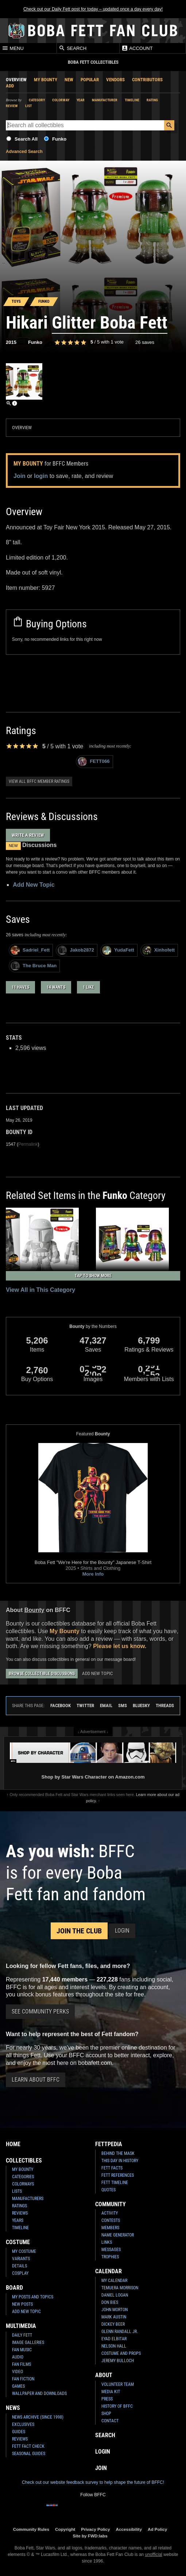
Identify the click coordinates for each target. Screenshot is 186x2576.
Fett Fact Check (28, 2446)
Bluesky (141, 1705)
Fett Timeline (114, 2182)
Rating (152, 100)
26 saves (144, 342)
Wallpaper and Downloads (39, 2393)
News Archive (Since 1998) (37, 2417)
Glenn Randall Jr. (119, 2331)
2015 (11, 342)
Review (12, 105)
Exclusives (23, 2424)
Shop (106, 2413)
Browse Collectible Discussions (42, 1673)
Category (37, 100)
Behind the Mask (118, 2153)
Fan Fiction (23, 2378)
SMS (122, 1705)
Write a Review (28, 835)
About (103, 2375)
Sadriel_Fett (30, 950)
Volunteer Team (117, 2384)
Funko (59, 139)
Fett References (117, 2175)
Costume (18, 2242)
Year (81, 100)
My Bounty (45, 79)
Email (106, 1705)
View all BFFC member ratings (39, 781)
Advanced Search (24, 151)
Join (19, 476)
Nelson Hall (113, 2346)
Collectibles (24, 2160)
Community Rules (31, 2529)
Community (110, 2204)
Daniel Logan (114, 2295)
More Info (93, 1574)
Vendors (115, 79)
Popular (90, 79)
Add (10, 86)
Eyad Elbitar (114, 2338)
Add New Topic (33, 885)
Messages (111, 2249)
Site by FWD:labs (90, 2535)
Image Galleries (28, 2342)
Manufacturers (27, 2198)
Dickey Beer (113, 2324)
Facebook (60, 1705)
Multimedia (21, 2325)
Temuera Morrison (119, 2287)
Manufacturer (104, 100)
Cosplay (20, 2273)
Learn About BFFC (35, 2079)
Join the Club (79, 1930)
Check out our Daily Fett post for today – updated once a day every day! (93, 9)
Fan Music (22, 2349)
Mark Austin (113, 2317)
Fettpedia (108, 2144)
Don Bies (109, 2302)
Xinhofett (158, 950)
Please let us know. (119, 1646)
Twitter (85, 1705)
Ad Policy (157, 2529)
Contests (110, 2220)
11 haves (20, 987)
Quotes (108, 2189)
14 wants (56, 987)
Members (110, 2227)
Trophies (110, 2256)
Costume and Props (121, 2353)
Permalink (28, 1144)
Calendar (108, 2271)
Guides (18, 2431)
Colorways (23, 2184)
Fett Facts (112, 2168)
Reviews (20, 2213)
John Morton (114, 2309)
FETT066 (93, 761)
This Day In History (119, 2160)
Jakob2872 (76, 950)
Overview (16, 79)
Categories (23, 2176)
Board (14, 2287)
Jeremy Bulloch (117, 2360)
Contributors (147, 79)
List (28, 105)
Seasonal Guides (28, 2453)
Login (122, 1930)
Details (19, 2266)
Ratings (19, 2205)
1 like (88, 987)
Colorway (60, 100)
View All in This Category (40, 1290)
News (13, 2407)
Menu (13, 48)
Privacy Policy (95, 2529)
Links (106, 2242)
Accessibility (129, 2529)
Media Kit (110, 2391)
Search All (26, 139)
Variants (21, 2258)
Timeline (132, 100)
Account (136, 48)
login (41, 476)
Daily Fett (22, 2335)
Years (17, 2220)
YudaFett (118, 950)
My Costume (24, 2251)
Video (17, 2371)
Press (107, 2398)
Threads (165, 1705)
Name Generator (117, 2235)
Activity (109, 2213)
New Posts (22, 2304)
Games (18, 2386)
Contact (110, 2420)
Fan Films (21, 2364)
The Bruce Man (34, 966)
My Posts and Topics (32, 2296)
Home (13, 2144)
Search (72, 48)
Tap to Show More (93, 1275)
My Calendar (114, 2280)
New (69, 79)
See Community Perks (40, 2011)
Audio (17, 2357)
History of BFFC (117, 2406)
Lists (17, 2191)
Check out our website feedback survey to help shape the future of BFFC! (93, 2482)
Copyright (65, 2529)
